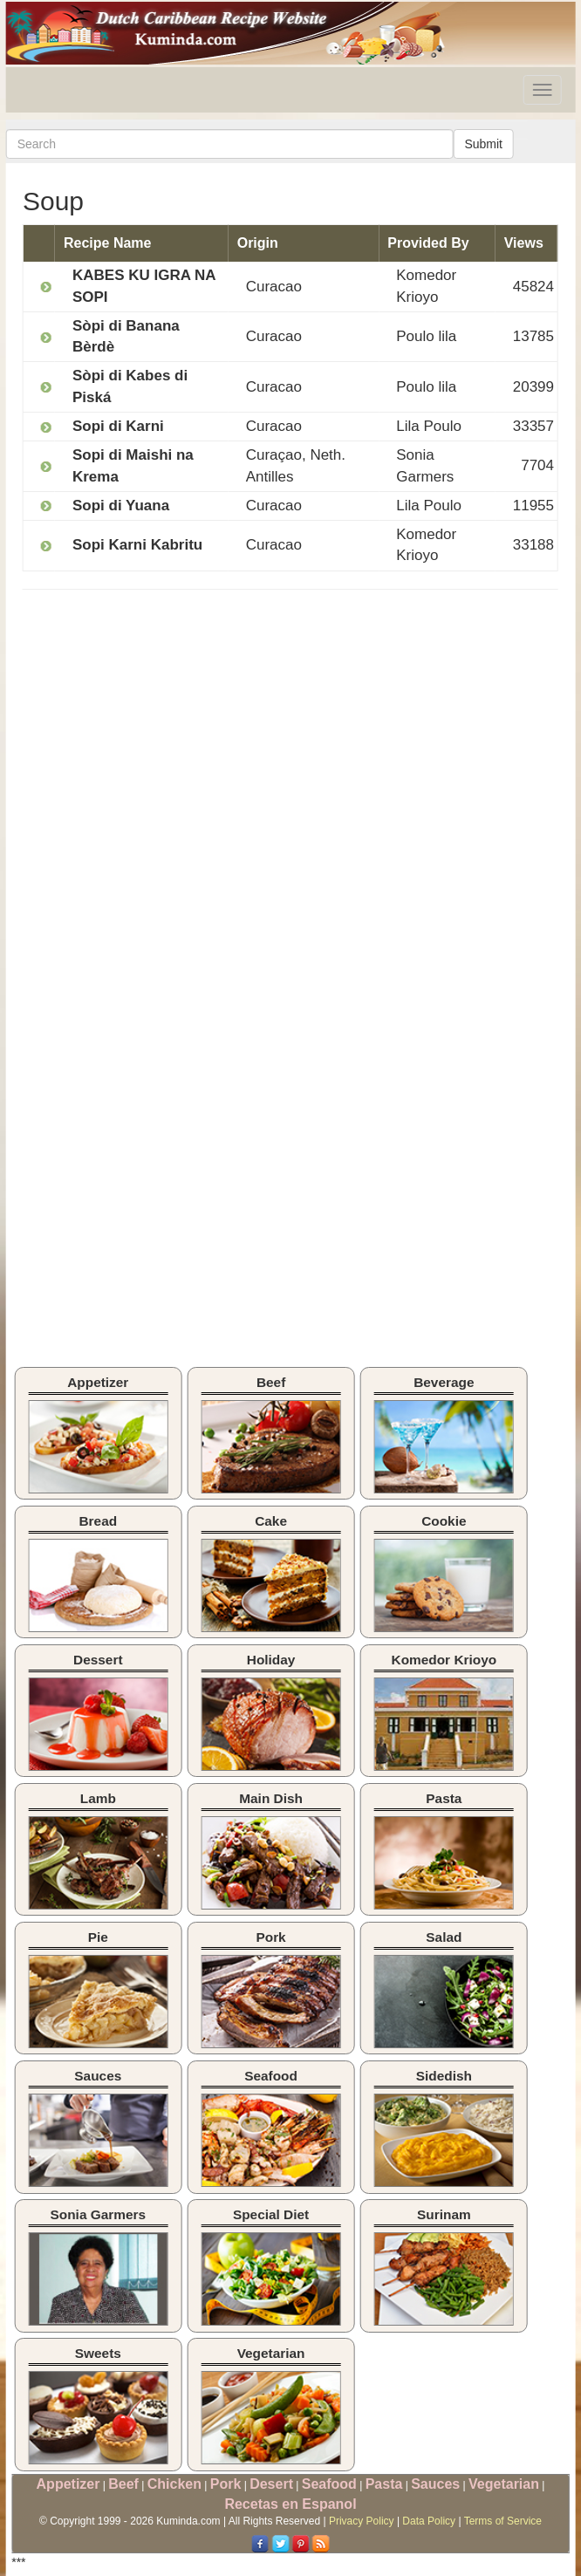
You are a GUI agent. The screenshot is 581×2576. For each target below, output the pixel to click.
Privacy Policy (361, 2521)
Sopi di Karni (118, 426)
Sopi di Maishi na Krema (133, 465)
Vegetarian (503, 2484)
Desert (271, 2484)
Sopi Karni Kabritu (137, 544)
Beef (123, 2484)
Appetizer (68, 2484)
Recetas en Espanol (290, 2504)
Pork (226, 2484)
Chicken (174, 2484)
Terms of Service (503, 2521)
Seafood (329, 2484)
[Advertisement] (169, 729)
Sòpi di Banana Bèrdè (126, 336)
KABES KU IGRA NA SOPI (144, 285)
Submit (483, 144)
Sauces (435, 2484)
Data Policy (428, 2521)
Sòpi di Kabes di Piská (130, 386)
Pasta (384, 2484)
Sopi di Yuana (120, 505)
